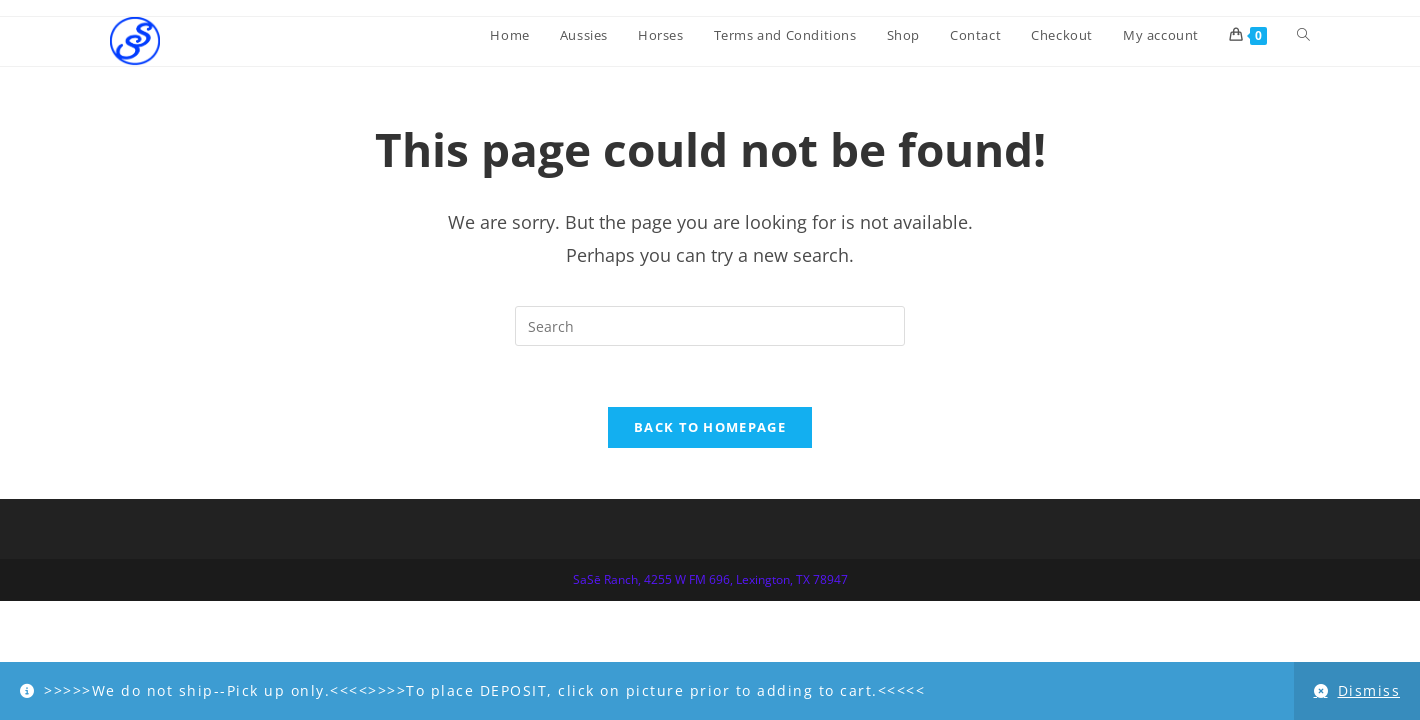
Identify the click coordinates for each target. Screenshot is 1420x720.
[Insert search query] (710, 326)
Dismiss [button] (1369, 690)
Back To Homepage (710, 427)
